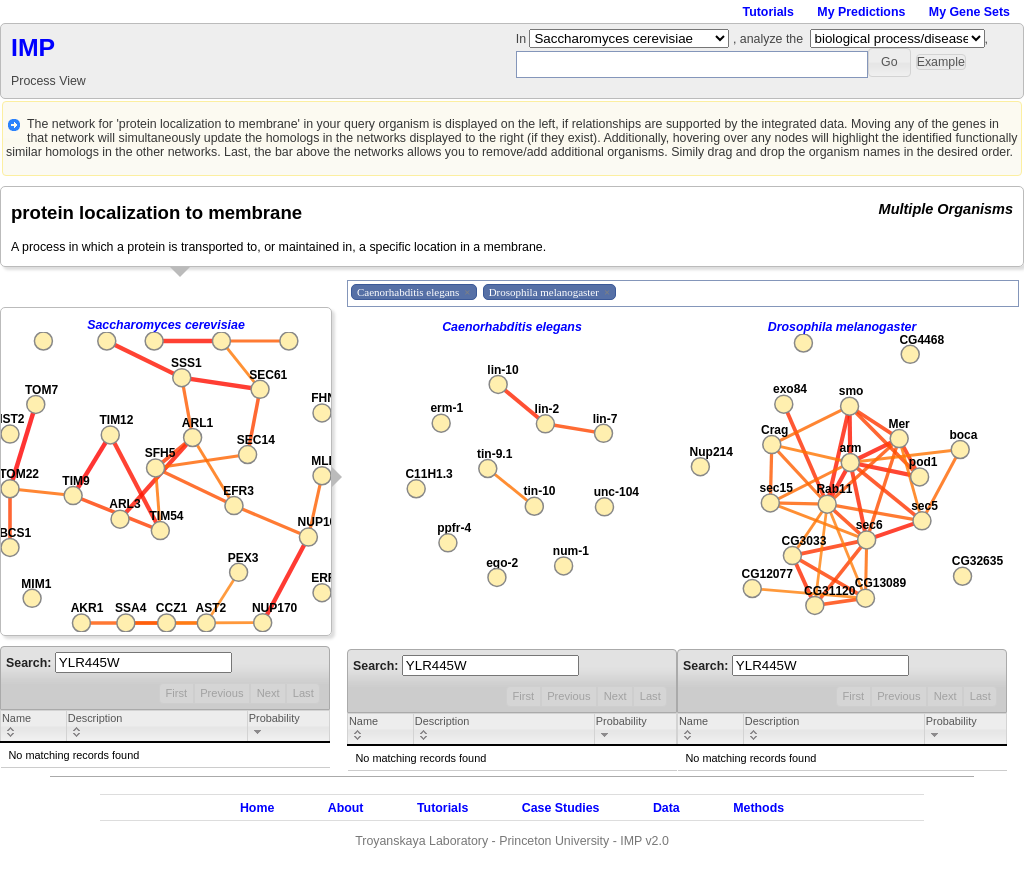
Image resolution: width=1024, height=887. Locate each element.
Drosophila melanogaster (842, 327)
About (346, 808)
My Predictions (861, 12)
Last (303, 693)
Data (666, 808)
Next (268, 693)
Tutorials (768, 12)
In (523, 39)
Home (257, 808)
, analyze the (768, 39)
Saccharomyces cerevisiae (166, 325)
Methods (758, 808)
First (176, 693)
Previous (221, 693)
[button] (889, 62)
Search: (119, 663)
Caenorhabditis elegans (512, 327)
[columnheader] (34, 727)
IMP (33, 47)
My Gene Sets (969, 12)
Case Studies (561, 808)
